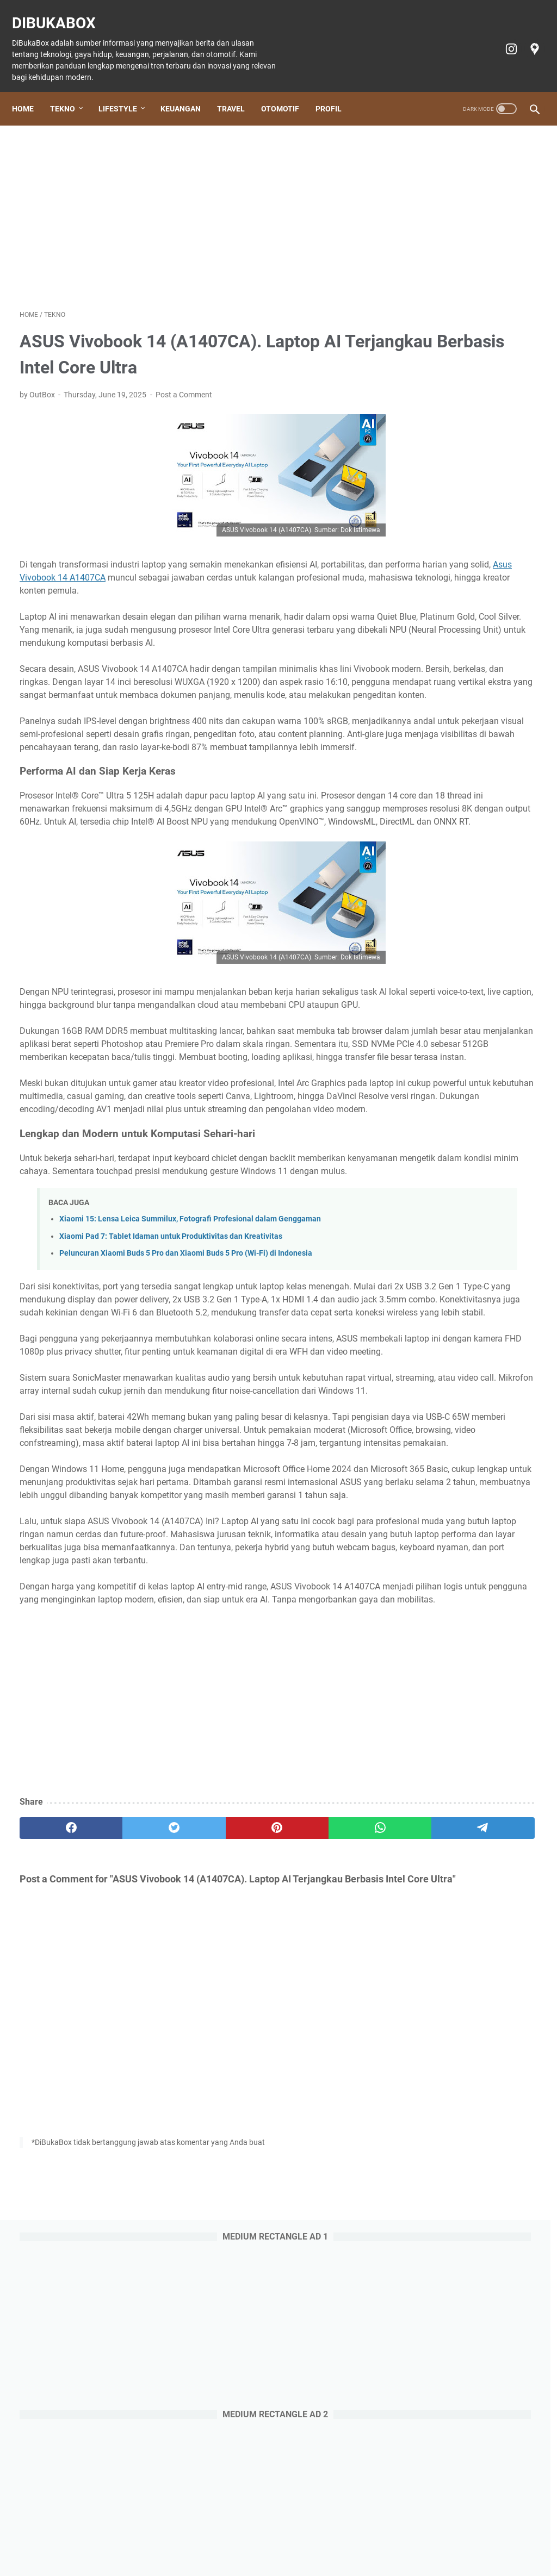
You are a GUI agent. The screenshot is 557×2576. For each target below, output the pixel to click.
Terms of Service (463, 2537)
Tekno (70, 90)
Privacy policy (402, 2537)
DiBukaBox (61, 11)
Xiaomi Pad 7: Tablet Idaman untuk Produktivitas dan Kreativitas (170, 1408)
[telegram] (330, 2130)
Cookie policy (346, 2537)
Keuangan (188, 90)
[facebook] (54, 2130)
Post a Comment (184, 383)
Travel (238, 90)
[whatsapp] (261, 2130)
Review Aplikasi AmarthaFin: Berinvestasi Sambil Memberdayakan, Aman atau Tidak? (467, 1142)
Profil (336, 90)
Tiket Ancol (294, 2537)
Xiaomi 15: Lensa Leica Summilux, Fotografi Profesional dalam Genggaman (190, 1391)
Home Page (57, 2537)
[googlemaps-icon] (525, 37)
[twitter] (123, 2130)
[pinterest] (192, 2130)
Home (30, 90)
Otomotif (288, 90)
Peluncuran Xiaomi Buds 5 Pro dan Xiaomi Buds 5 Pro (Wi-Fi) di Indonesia (185, 1425)
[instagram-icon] (502, 37)
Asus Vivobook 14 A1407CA (245, 567)
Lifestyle (125, 90)
